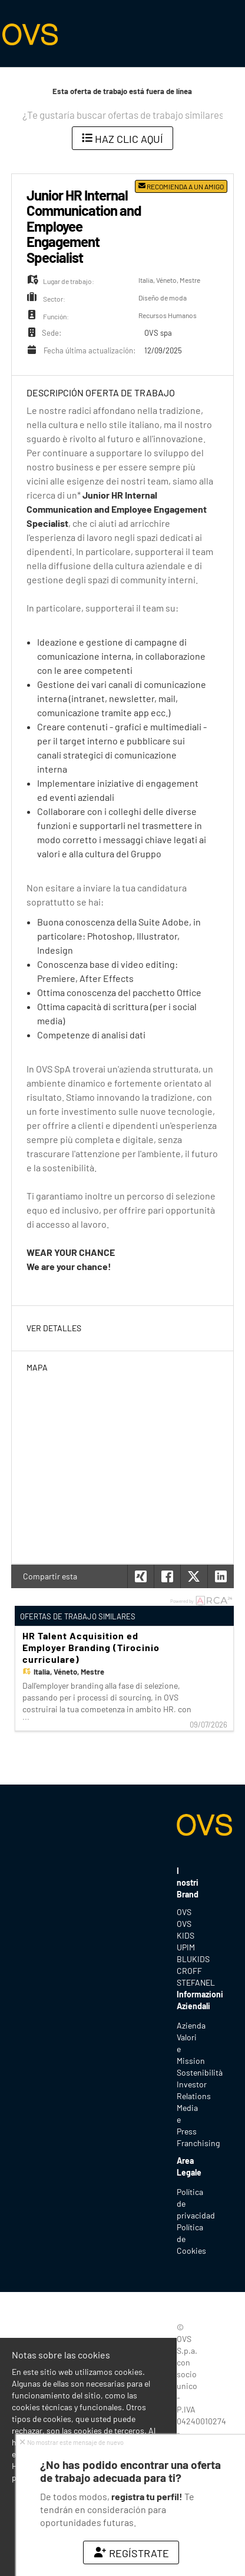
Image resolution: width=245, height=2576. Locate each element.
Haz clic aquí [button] (122, 138)
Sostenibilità (200, 2072)
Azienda (191, 2025)
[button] (220, 1576)
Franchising (198, 2143)
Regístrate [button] (131, 2553)
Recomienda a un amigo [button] (181, 186)
